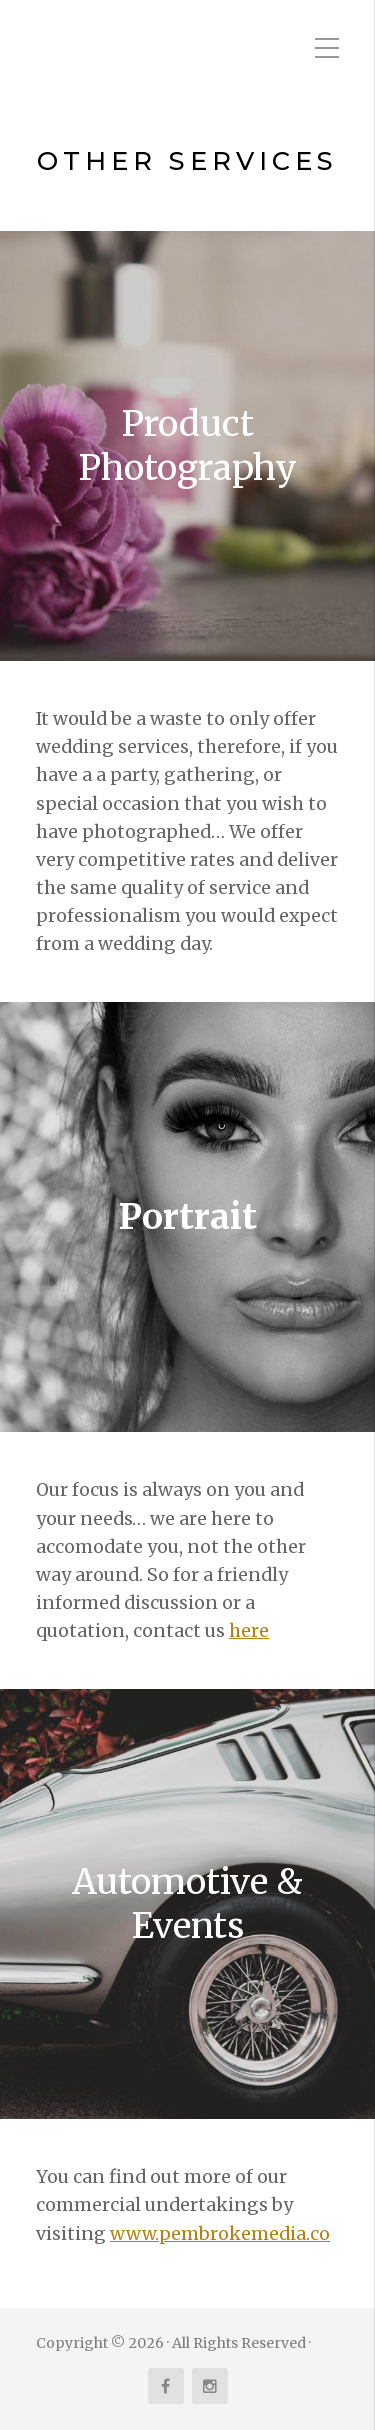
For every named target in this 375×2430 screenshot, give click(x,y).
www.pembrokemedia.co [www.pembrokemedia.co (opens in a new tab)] (220, 2234)
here (249, 1631)
